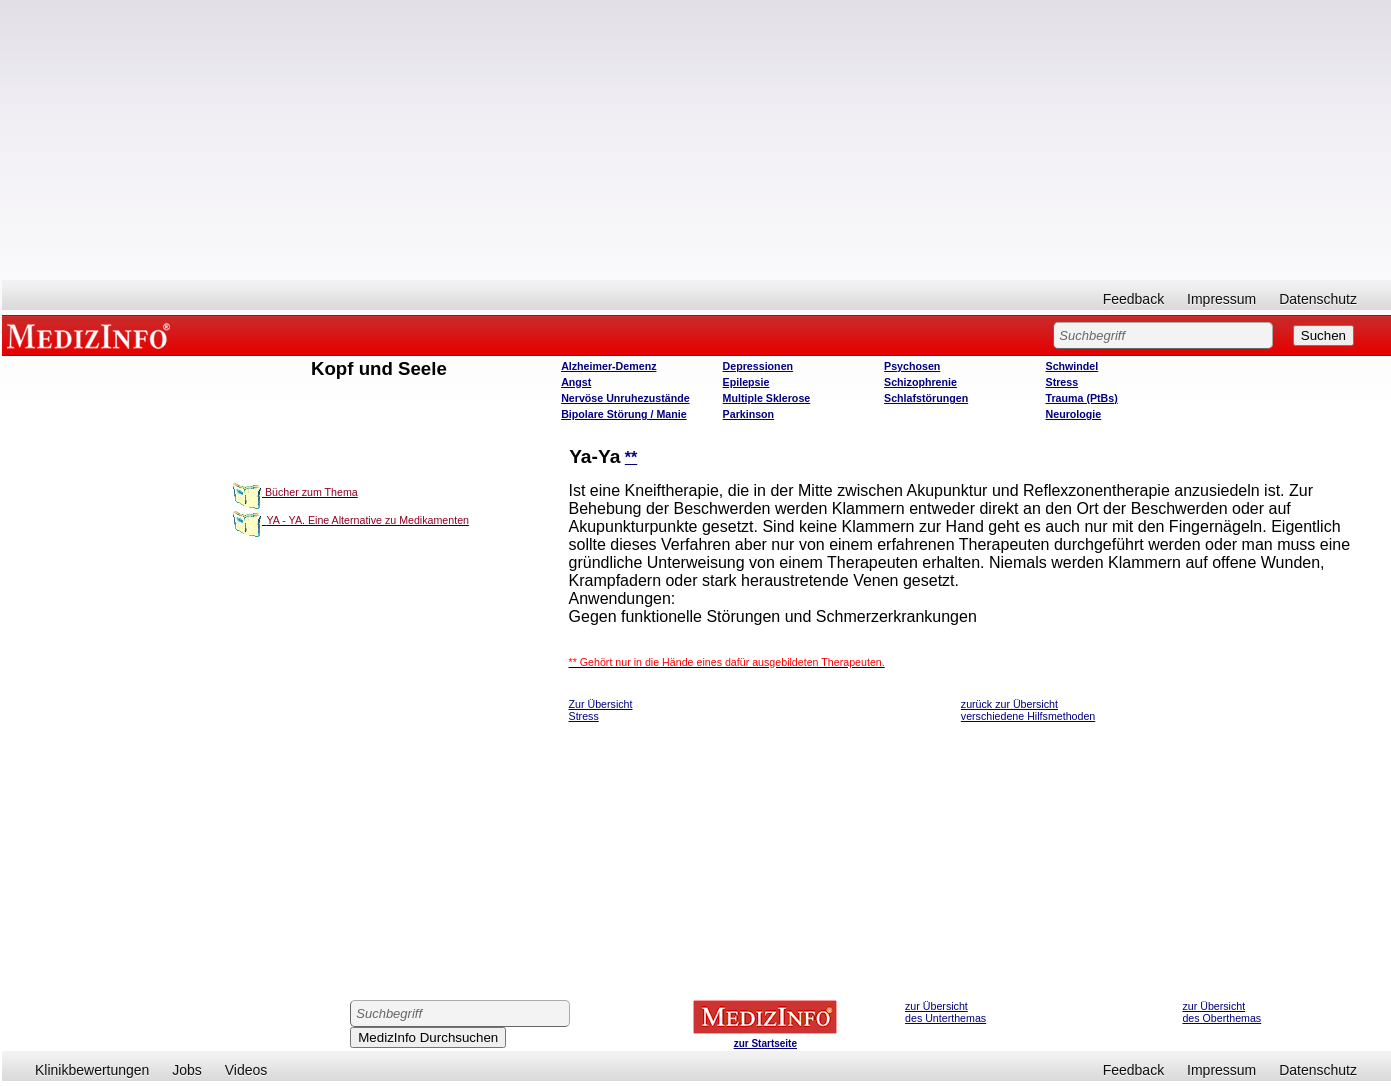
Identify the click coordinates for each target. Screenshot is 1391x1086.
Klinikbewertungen (92, 1070)
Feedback (1133, 299)
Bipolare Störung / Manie (624, 414)
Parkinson (749, 414)
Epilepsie (746, 382)
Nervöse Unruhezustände (625, 398)
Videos (246, 1070)
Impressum (1221, 299)
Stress (1062, 382)
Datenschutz (1318, 299)
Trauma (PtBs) (1082, 398)
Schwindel (1072, 366)
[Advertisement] (697, 140)
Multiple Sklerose (767, 398)
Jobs (187, 1070)
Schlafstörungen (926, 398)
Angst (576, 382)
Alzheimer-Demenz (608, 366)
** (631, 457)
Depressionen (758, 366)
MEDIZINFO (92, 335)
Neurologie (1074, 414)
